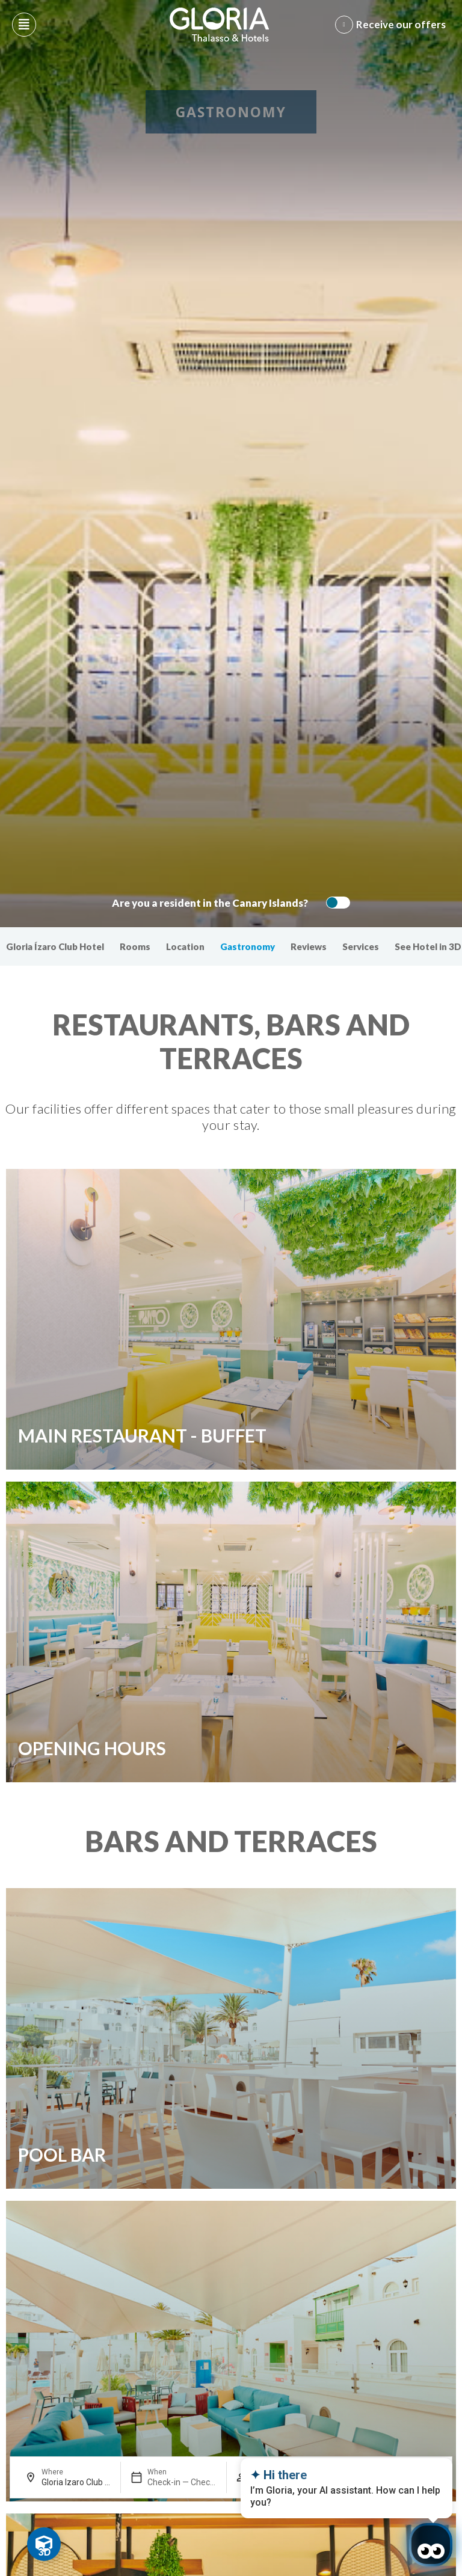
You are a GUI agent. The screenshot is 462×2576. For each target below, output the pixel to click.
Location (185, 946)
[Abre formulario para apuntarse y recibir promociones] (393, 25)
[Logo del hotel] (219, 24)
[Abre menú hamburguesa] (24, 25)
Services (360, 946)
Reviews (309, 946)
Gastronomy (247, 946)
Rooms (135, 946)
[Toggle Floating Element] (44, 2544)
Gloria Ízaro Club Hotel (55, 946)
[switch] (335, 903)
